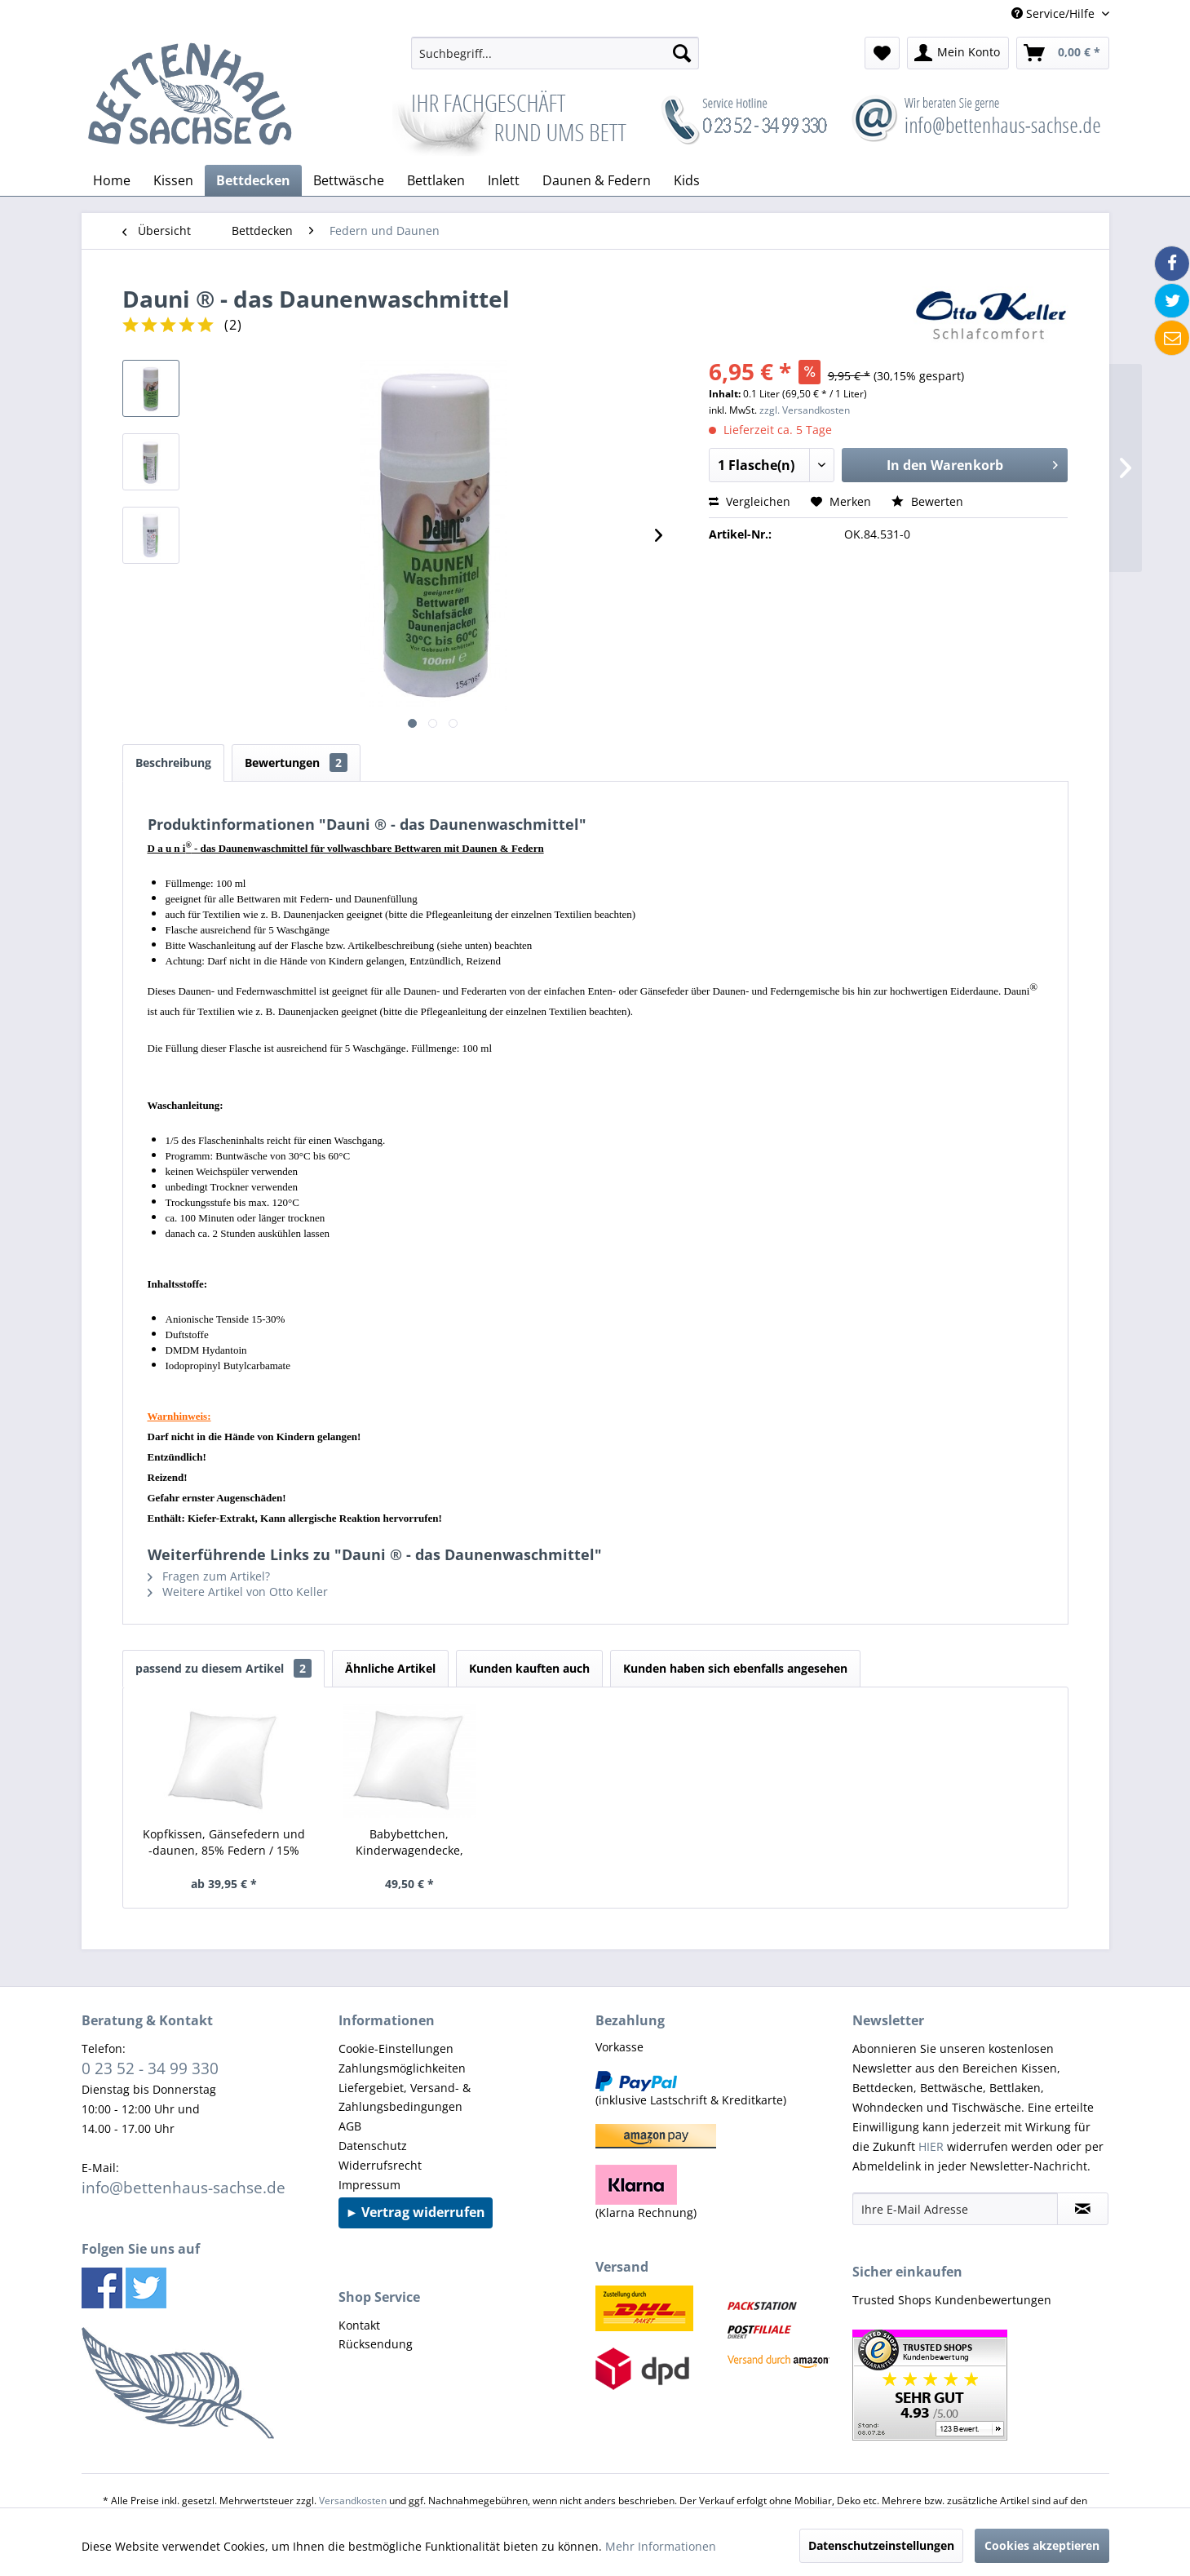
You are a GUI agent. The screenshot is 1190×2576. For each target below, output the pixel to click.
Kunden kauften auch (529, 1668)
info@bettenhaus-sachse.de (183, 2187)
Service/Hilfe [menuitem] (1054, 13)
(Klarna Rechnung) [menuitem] (646, 2192)
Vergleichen (749, 501)
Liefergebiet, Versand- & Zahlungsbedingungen (404, 2097)
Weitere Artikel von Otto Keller (238, 1591)
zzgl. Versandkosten (804, 410)
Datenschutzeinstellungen (881, 2545)
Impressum (369, 2184)
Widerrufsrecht (380, 2165)
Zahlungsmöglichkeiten (402, 2068)
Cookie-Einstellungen (395, 2048)
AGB (349, 2126)
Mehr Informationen (660, 2546)
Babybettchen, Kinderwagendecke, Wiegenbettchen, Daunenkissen (409, 1842)
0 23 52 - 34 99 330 (150, 2068)
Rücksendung (375, 2344)
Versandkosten (353, 2500)
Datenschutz (372, 2145)
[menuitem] (555, 53)
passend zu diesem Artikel (223, 1668)
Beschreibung (173, 762)
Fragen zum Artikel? (209, 1576)
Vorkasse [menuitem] (619, 2047)
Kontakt (359, 2325)
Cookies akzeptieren (1041, 2545)
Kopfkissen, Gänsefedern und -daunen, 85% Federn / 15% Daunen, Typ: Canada (224, 1842)
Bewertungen (296, 762)
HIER (931, 2146)
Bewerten (927, 501)
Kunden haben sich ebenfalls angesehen (735, 1668)
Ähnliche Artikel (390, 1668)
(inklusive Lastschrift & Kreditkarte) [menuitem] (690, 2089)
